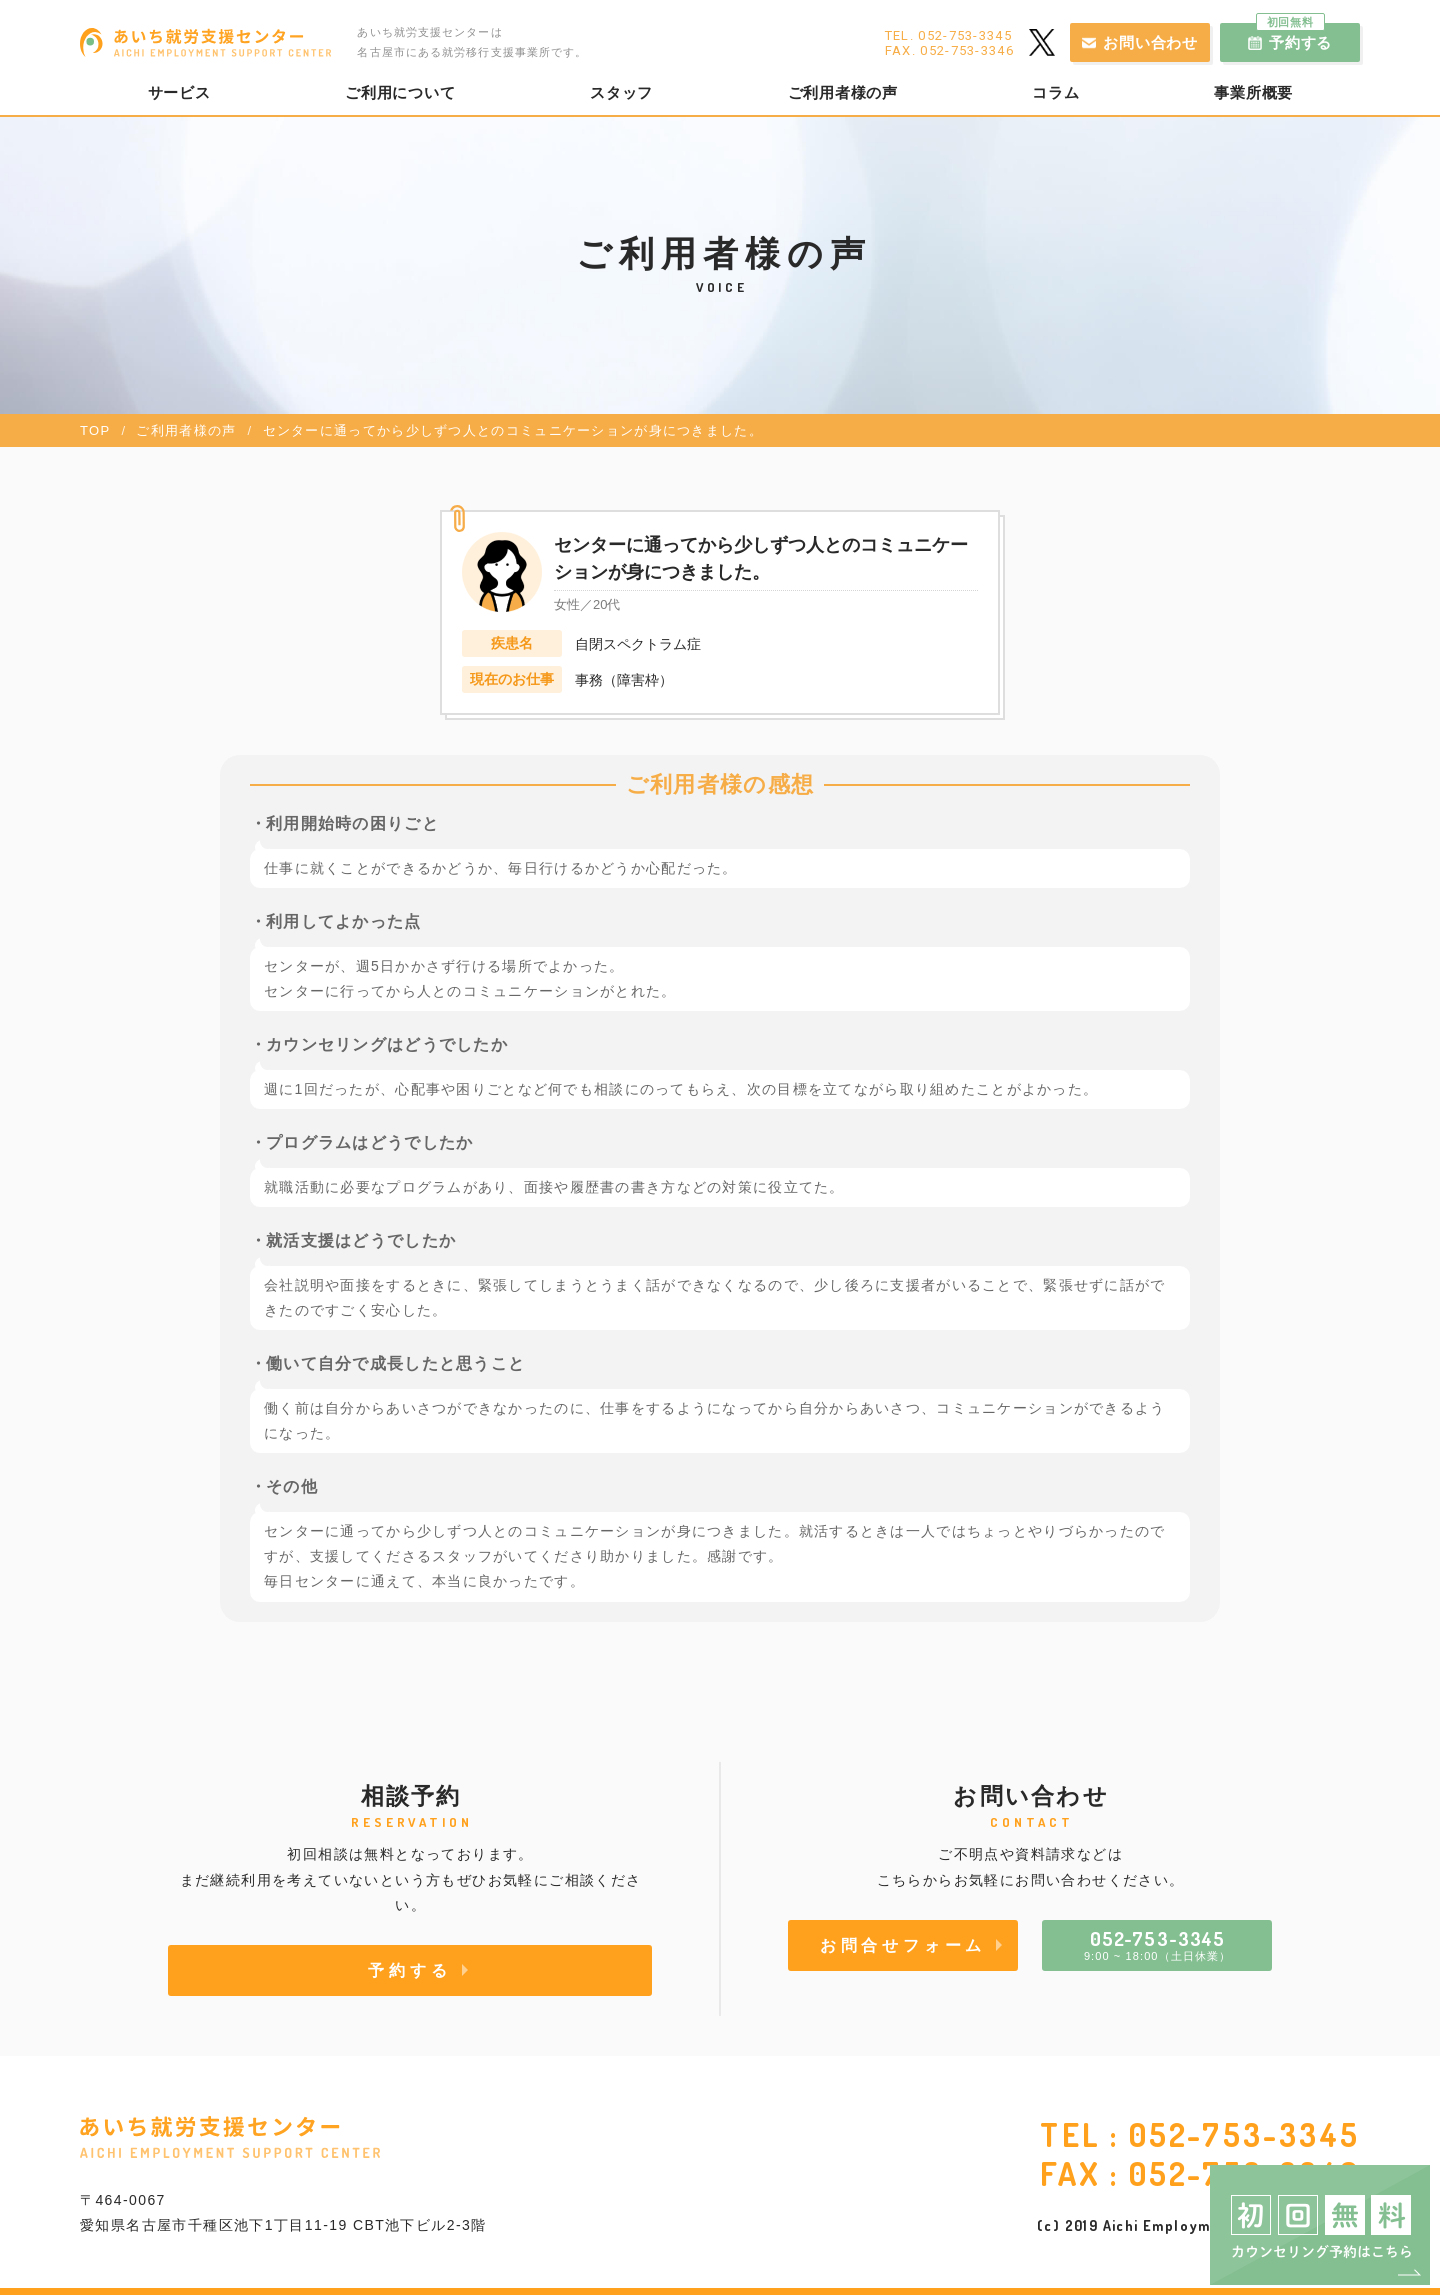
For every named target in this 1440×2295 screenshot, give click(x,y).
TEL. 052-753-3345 (948, 35)
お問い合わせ (1150, 42)
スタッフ (621, 93)
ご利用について (400, 93)
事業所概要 (1253, 93)
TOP (95, 430)
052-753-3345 (1244, 2134)
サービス (179, 93)
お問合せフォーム (903, 1945)
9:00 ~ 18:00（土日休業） (1157, 1944)
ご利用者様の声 (843, 93)
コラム (1055, 93)
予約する (1294, 37)
